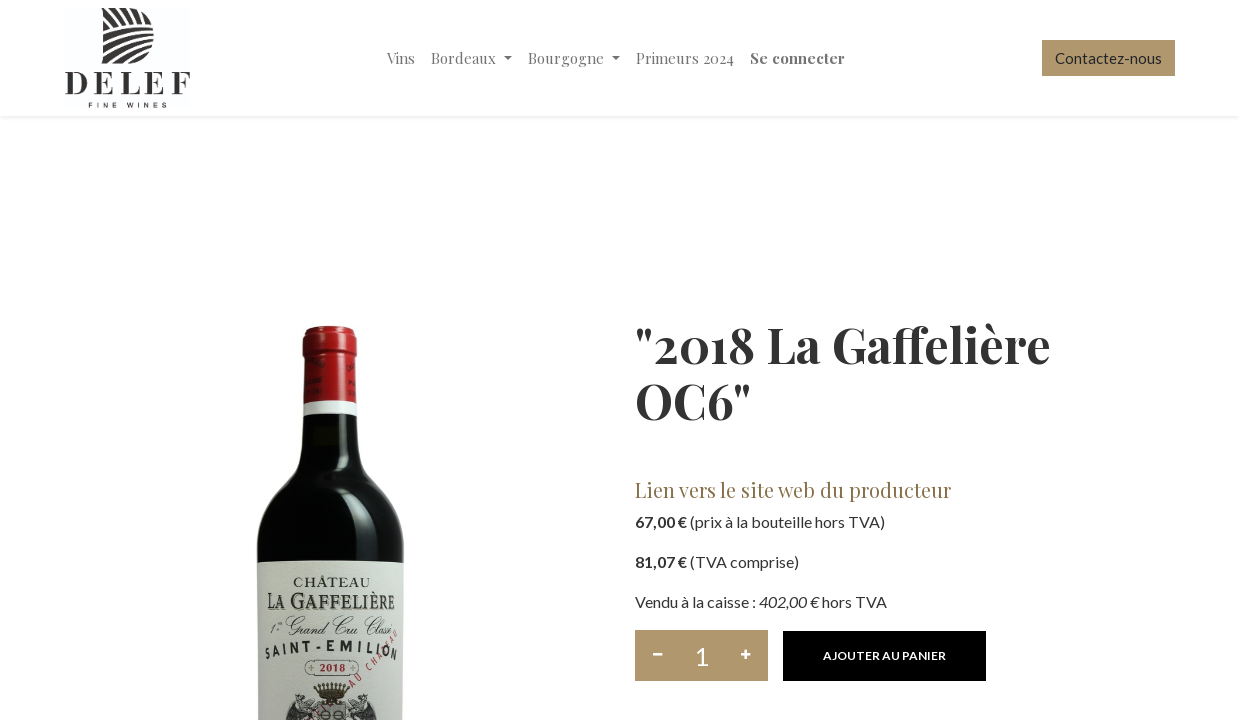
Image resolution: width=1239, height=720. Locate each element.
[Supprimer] (657, 655)
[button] (884, 656)
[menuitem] (401, 58)
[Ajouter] (745, 655)
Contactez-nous (1108, 58)
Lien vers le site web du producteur (793, 489)
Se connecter (797, 58)
